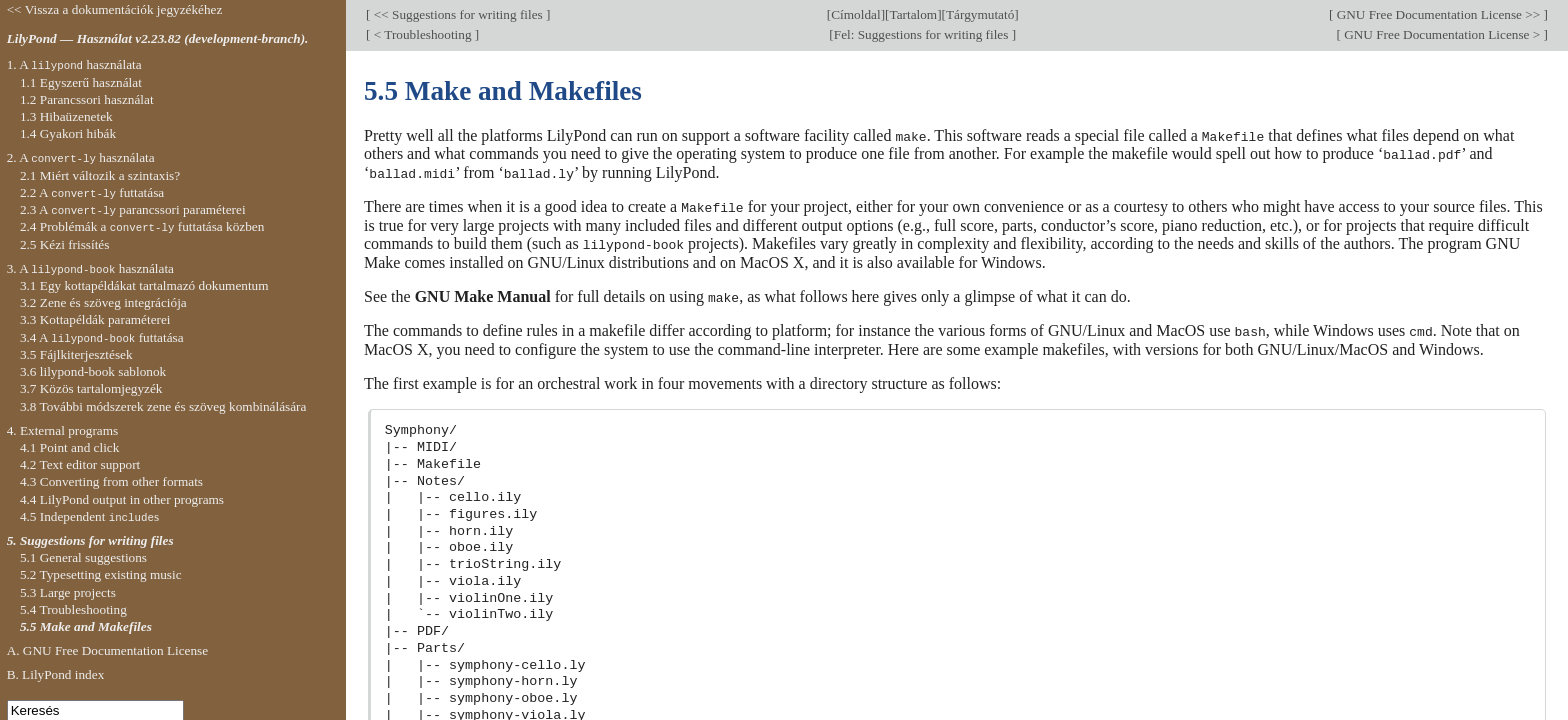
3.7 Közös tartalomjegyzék (91, 388)
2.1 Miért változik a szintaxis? (100, 175)
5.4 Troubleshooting (73, 609)
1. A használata (74, 64)
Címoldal (855, 14)
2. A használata (81, 157)
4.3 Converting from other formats (111, 481)
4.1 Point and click (69, 447)
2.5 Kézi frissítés (65, 244)
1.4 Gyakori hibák (68, 133)
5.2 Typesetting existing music (101, 574)
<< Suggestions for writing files (458, 14)
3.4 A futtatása (102, 337)
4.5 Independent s (89, 516)
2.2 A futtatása (92, 192)
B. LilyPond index (56, 674)
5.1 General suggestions (83, 557)
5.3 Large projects (68, 592)
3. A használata (90, 268)
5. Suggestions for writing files (90, 540)
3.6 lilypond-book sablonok (93, 371)
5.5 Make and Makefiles (86, 626)
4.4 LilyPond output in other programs (122, 499)
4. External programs (63, 430)
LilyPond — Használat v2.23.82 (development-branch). (158, 38)
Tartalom (913, 14)
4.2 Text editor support (80, 464)
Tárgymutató (980, 14)
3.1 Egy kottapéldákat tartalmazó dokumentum (144, 285)
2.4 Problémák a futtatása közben (142, 226)
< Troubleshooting (422, 34)
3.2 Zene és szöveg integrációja (103, 302)
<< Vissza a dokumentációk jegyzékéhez (115, 9)
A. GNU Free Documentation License (108, 650)
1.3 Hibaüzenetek (66, 116)
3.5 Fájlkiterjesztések (76, 354)
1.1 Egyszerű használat (81, 82)
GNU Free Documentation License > (1442, 34)
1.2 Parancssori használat (87, 99)
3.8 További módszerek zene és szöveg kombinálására (163, 406)
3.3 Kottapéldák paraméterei (95, 319)
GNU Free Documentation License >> (1438, 14)
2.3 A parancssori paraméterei (133, 209)
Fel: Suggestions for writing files (923, 34)
